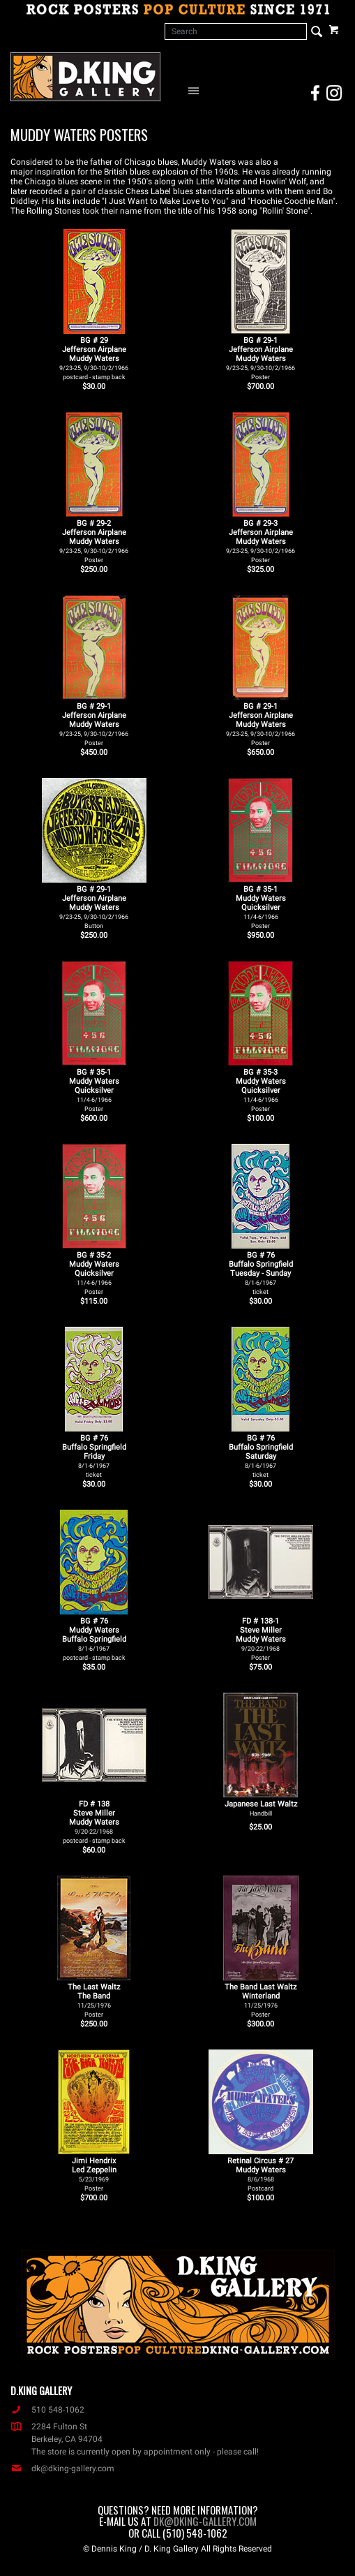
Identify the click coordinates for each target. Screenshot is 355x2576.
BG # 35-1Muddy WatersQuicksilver (261, 907)
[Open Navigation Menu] (196, 90)
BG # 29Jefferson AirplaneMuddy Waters (93, 358)
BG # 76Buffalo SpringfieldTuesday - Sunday (261, 1273)
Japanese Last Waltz (261, 1808)
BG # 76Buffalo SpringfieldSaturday (261, 1456)
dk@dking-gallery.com (62, 2468)
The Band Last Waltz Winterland (260, 2000)
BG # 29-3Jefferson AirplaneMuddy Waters (260, 541)
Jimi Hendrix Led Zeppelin (94, 2174)
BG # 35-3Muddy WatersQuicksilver (261, 1090)
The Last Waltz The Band (94, 2000)
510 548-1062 (47, 2410)
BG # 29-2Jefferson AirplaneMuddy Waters (93, 541)
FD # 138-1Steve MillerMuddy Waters (261, 1639)
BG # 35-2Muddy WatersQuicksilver (94, 1273)
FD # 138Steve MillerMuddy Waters (94, 1821)
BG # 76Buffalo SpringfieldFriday (94, 1456)
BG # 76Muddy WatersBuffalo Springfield (94, 1639)
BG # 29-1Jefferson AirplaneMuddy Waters (260, 358)
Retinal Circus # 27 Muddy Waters (260, 2174)
